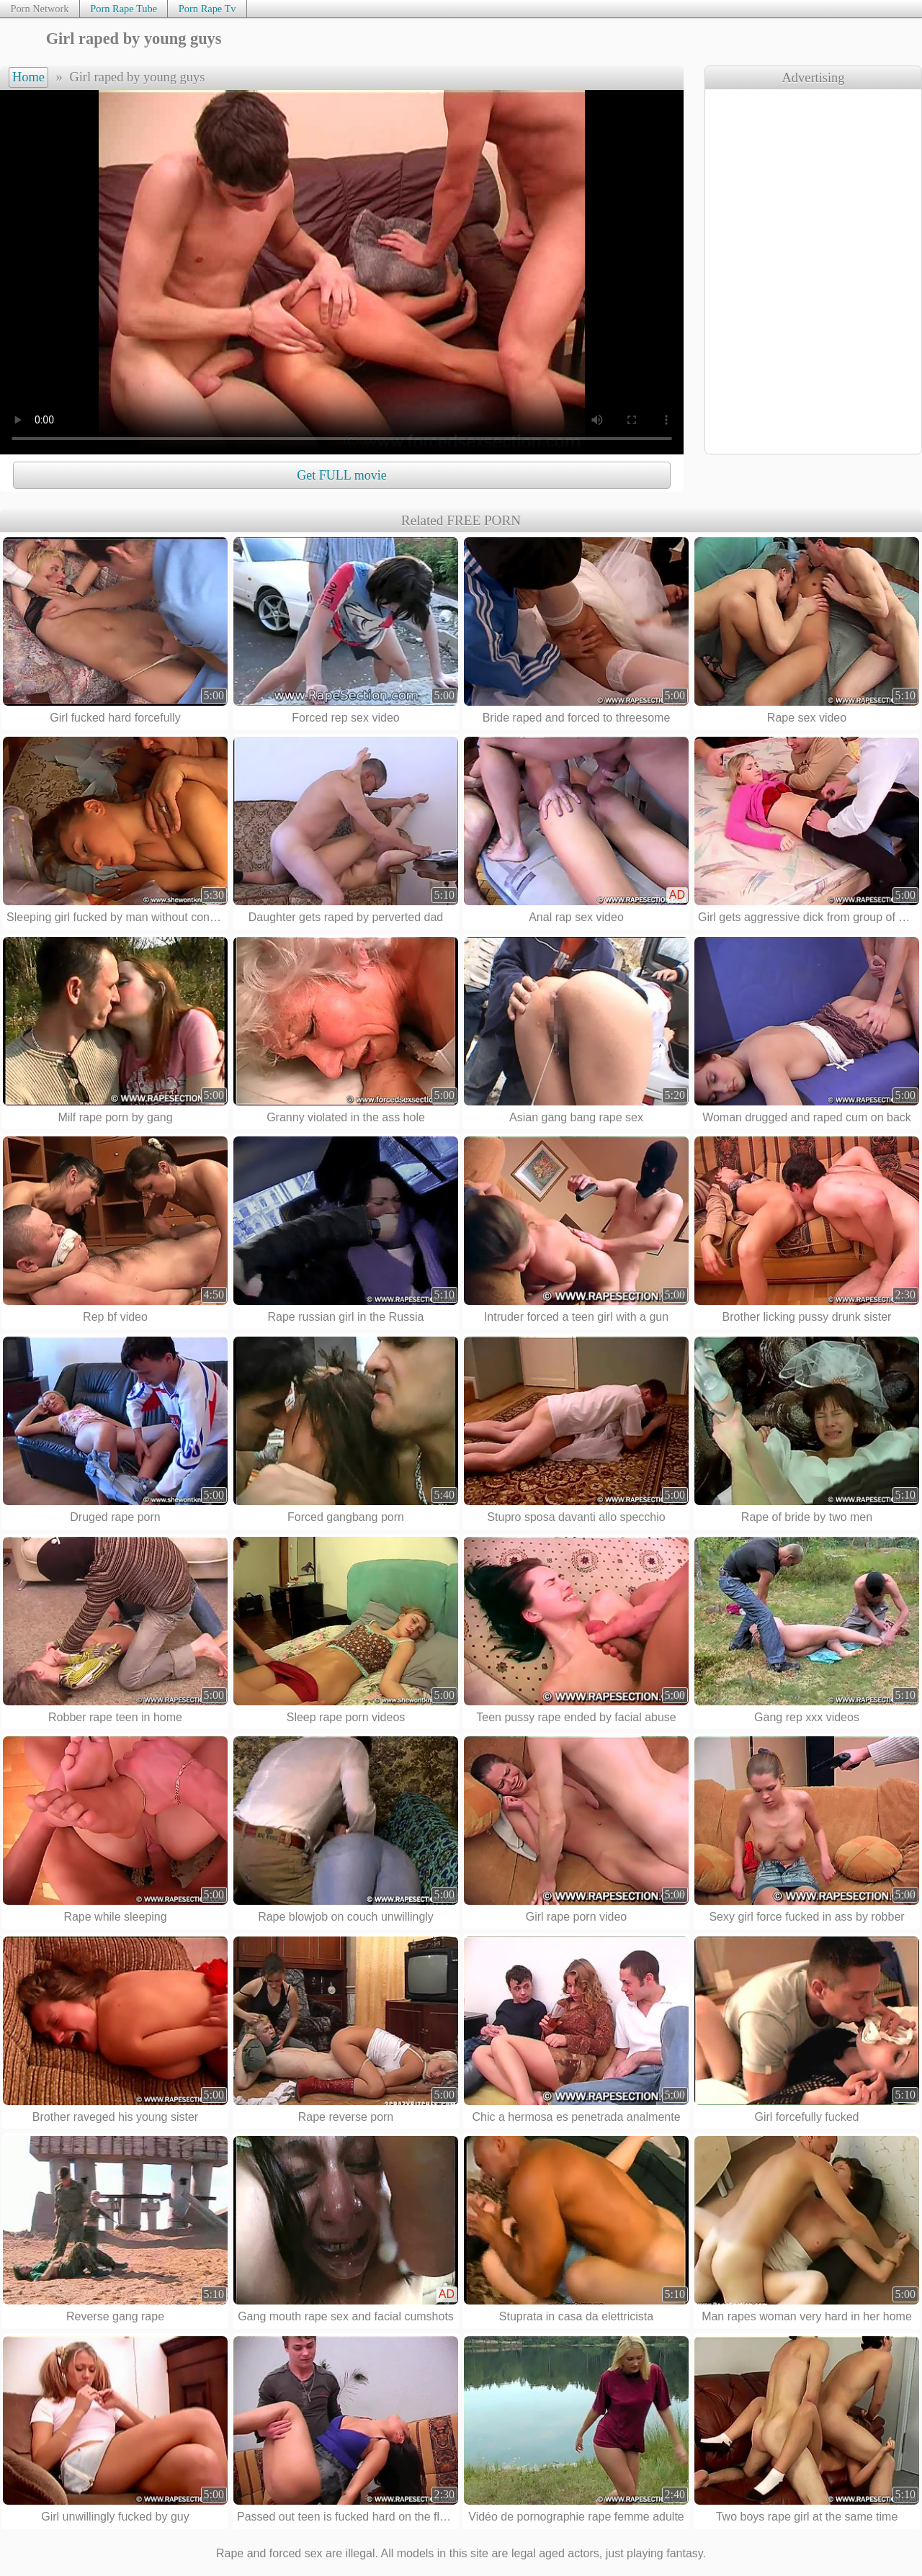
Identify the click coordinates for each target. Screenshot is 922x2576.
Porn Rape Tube (123, 8)
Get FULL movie (341, 475)
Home (28, 77)
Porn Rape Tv (207, 8)
